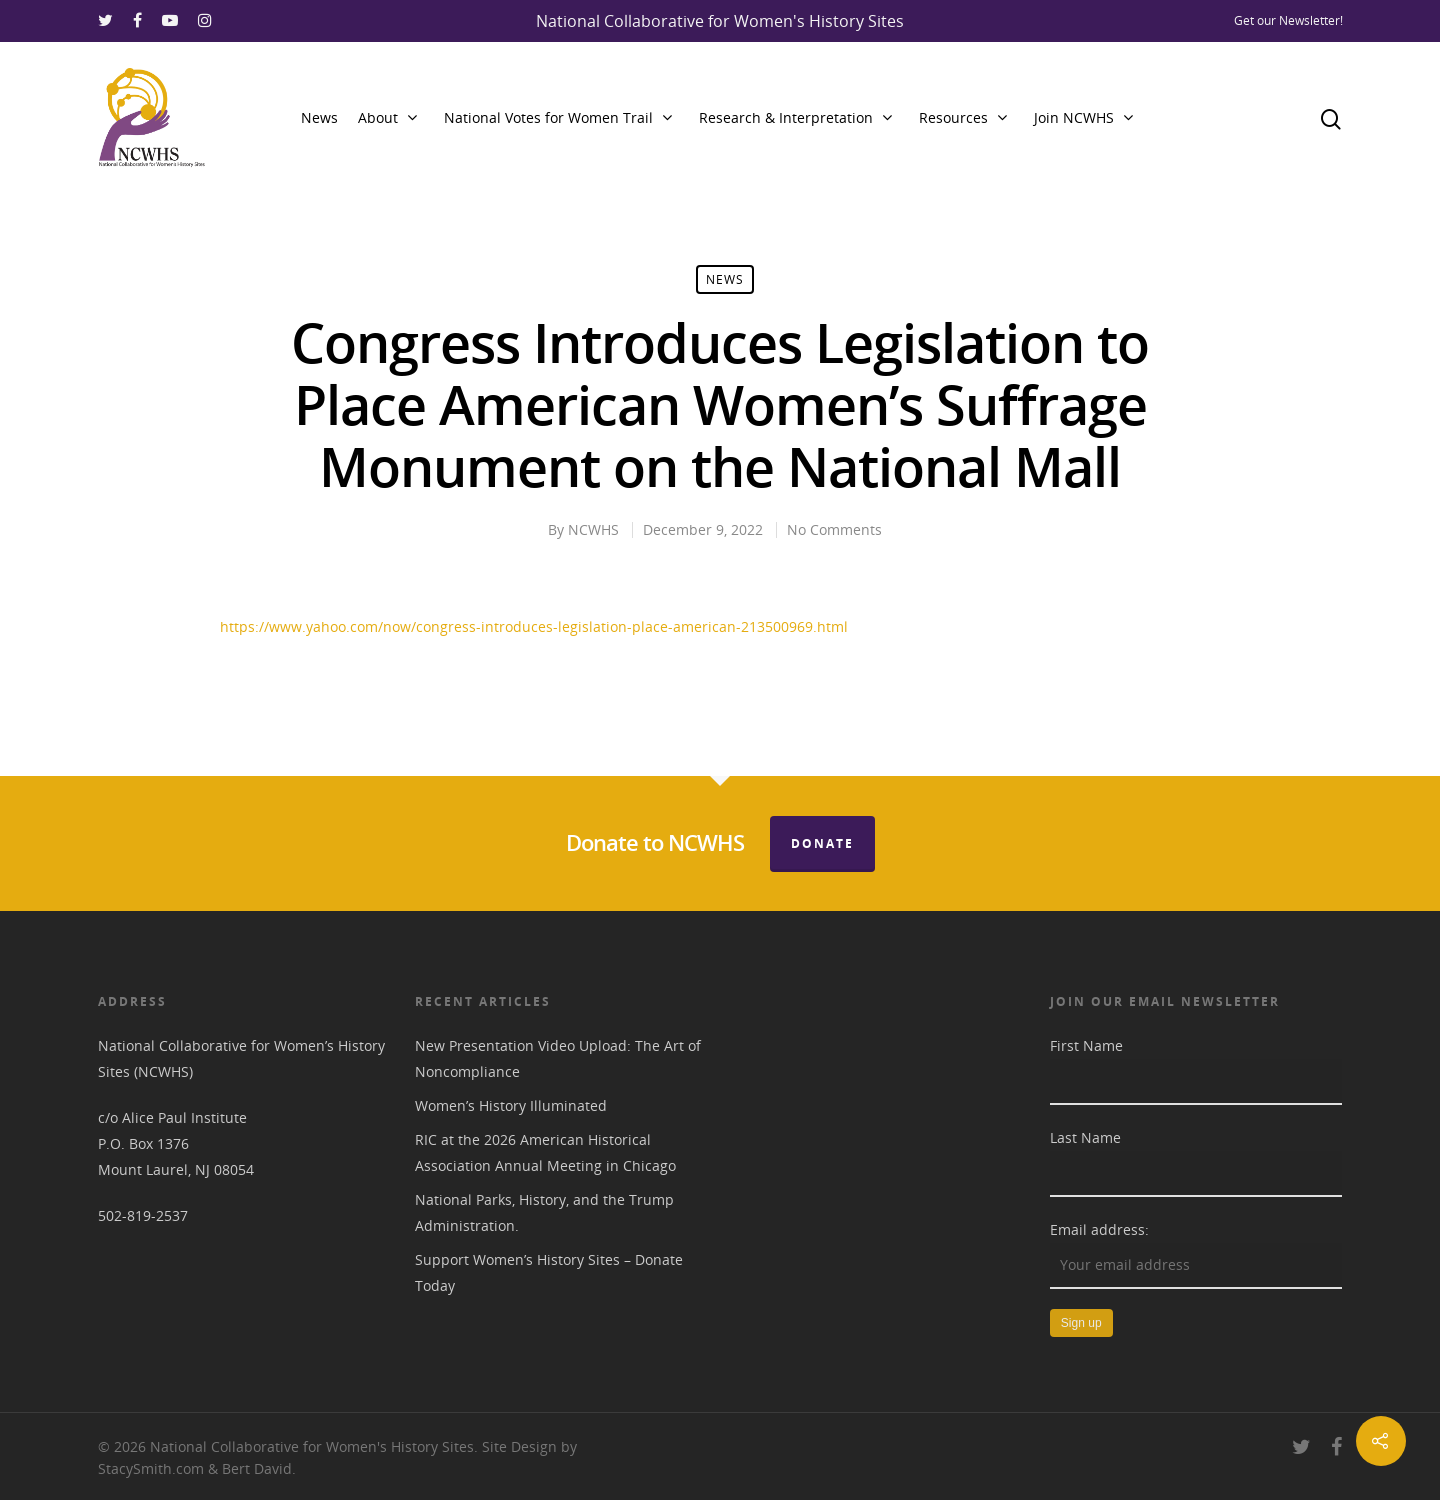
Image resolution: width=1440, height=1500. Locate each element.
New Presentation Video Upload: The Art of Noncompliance (558, 1058)
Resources (962, 118)
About (387, 118)
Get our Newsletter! (1288, 20)
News (319, 117)
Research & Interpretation (795, 118)
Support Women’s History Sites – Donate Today (549, 1272)
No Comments (834, 529)
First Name (1086, 1045)
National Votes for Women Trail (557, 118)
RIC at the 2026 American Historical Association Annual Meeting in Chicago (545, 1152)
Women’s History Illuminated (511, 1105)
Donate (822, 843)
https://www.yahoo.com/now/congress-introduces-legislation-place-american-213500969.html (534, 626)
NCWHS (593, 529)
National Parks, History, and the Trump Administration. (544, 1212)
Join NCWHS (1083, 118)
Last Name (1085, 1137)
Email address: (1099, 1229)
